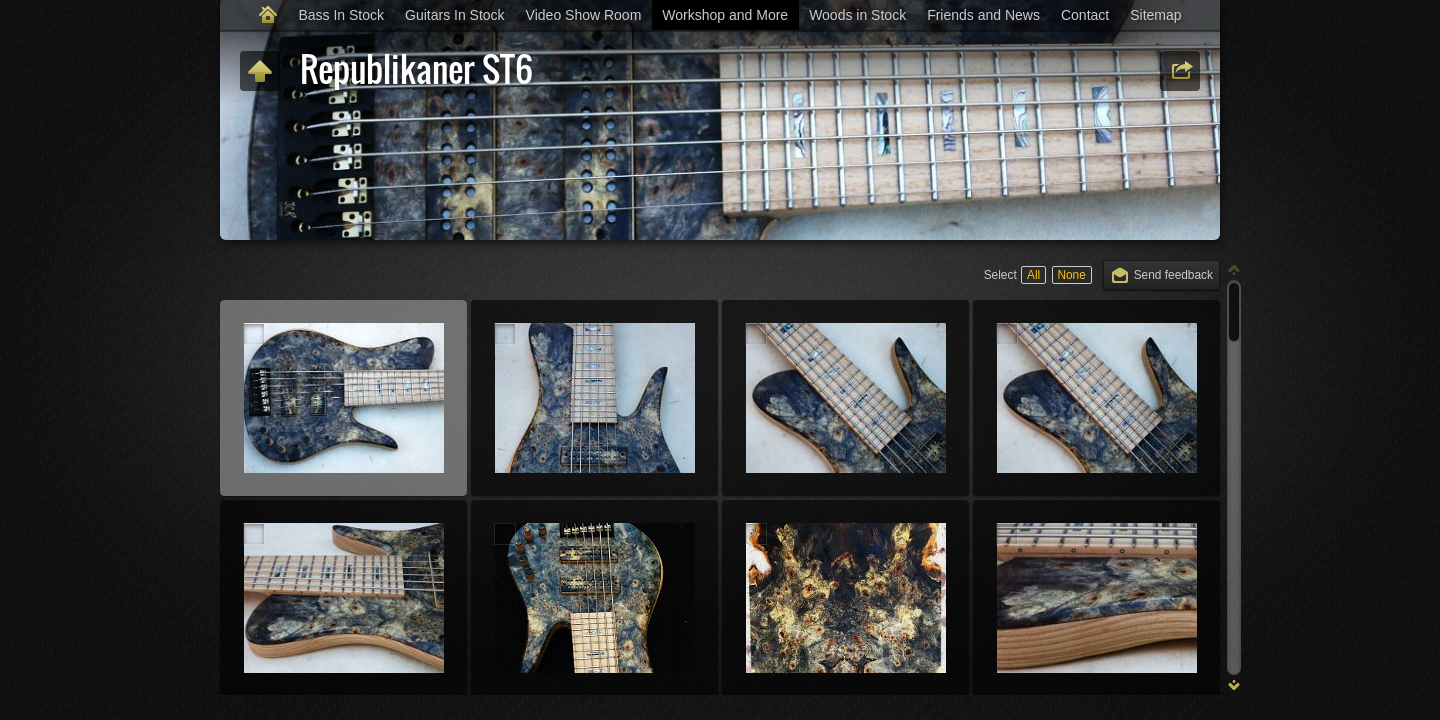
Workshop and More (725, 15)
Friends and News (983, 15)
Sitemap (1155, 15)
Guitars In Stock (455, 15)
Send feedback (1173, 275)
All (1033, 275)
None (1071, 275)
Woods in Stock (857, 15)
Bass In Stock (341, 15)
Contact (1085, 15)
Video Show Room (584, 15)
